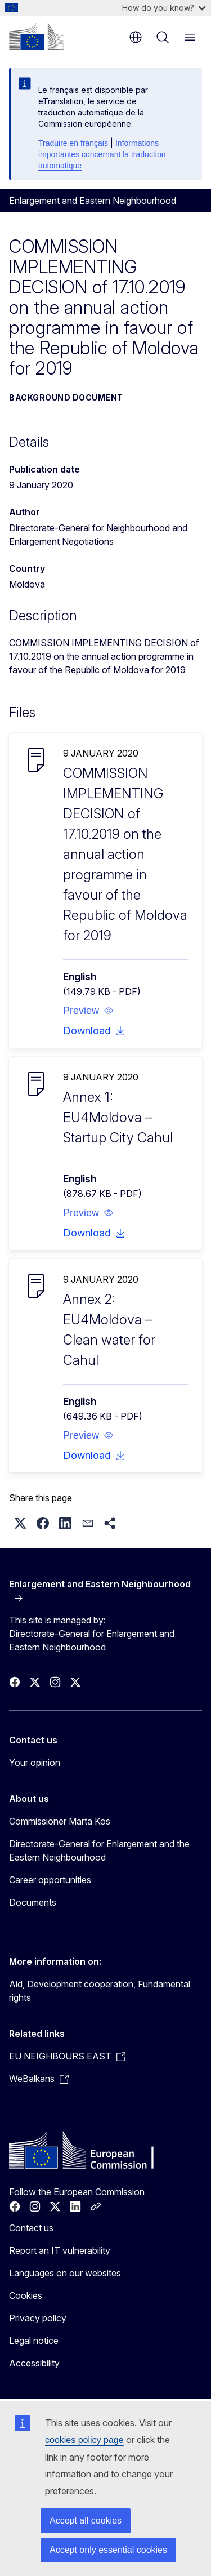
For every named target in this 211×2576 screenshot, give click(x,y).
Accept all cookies (86, 2520)
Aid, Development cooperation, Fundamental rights (99, 1990)
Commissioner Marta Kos (59, 1821)
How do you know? (163, 7)
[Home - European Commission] (36, 36)
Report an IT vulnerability (59, 2250)
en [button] (135, 37)
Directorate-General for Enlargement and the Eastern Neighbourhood (99, 1850)
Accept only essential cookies (108, 2550)
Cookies (25, 2295)
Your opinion (34, 1762)
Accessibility (34, 2363)
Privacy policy (37, 2318)
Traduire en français (73, 143)
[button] (88, 1010)
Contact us (31, 2228)
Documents (32, 1902)
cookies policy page (84, 2440)
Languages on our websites (65, 2273)
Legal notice (34, 2340)
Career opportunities (50, 1879)
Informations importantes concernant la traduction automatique (101, 154)
